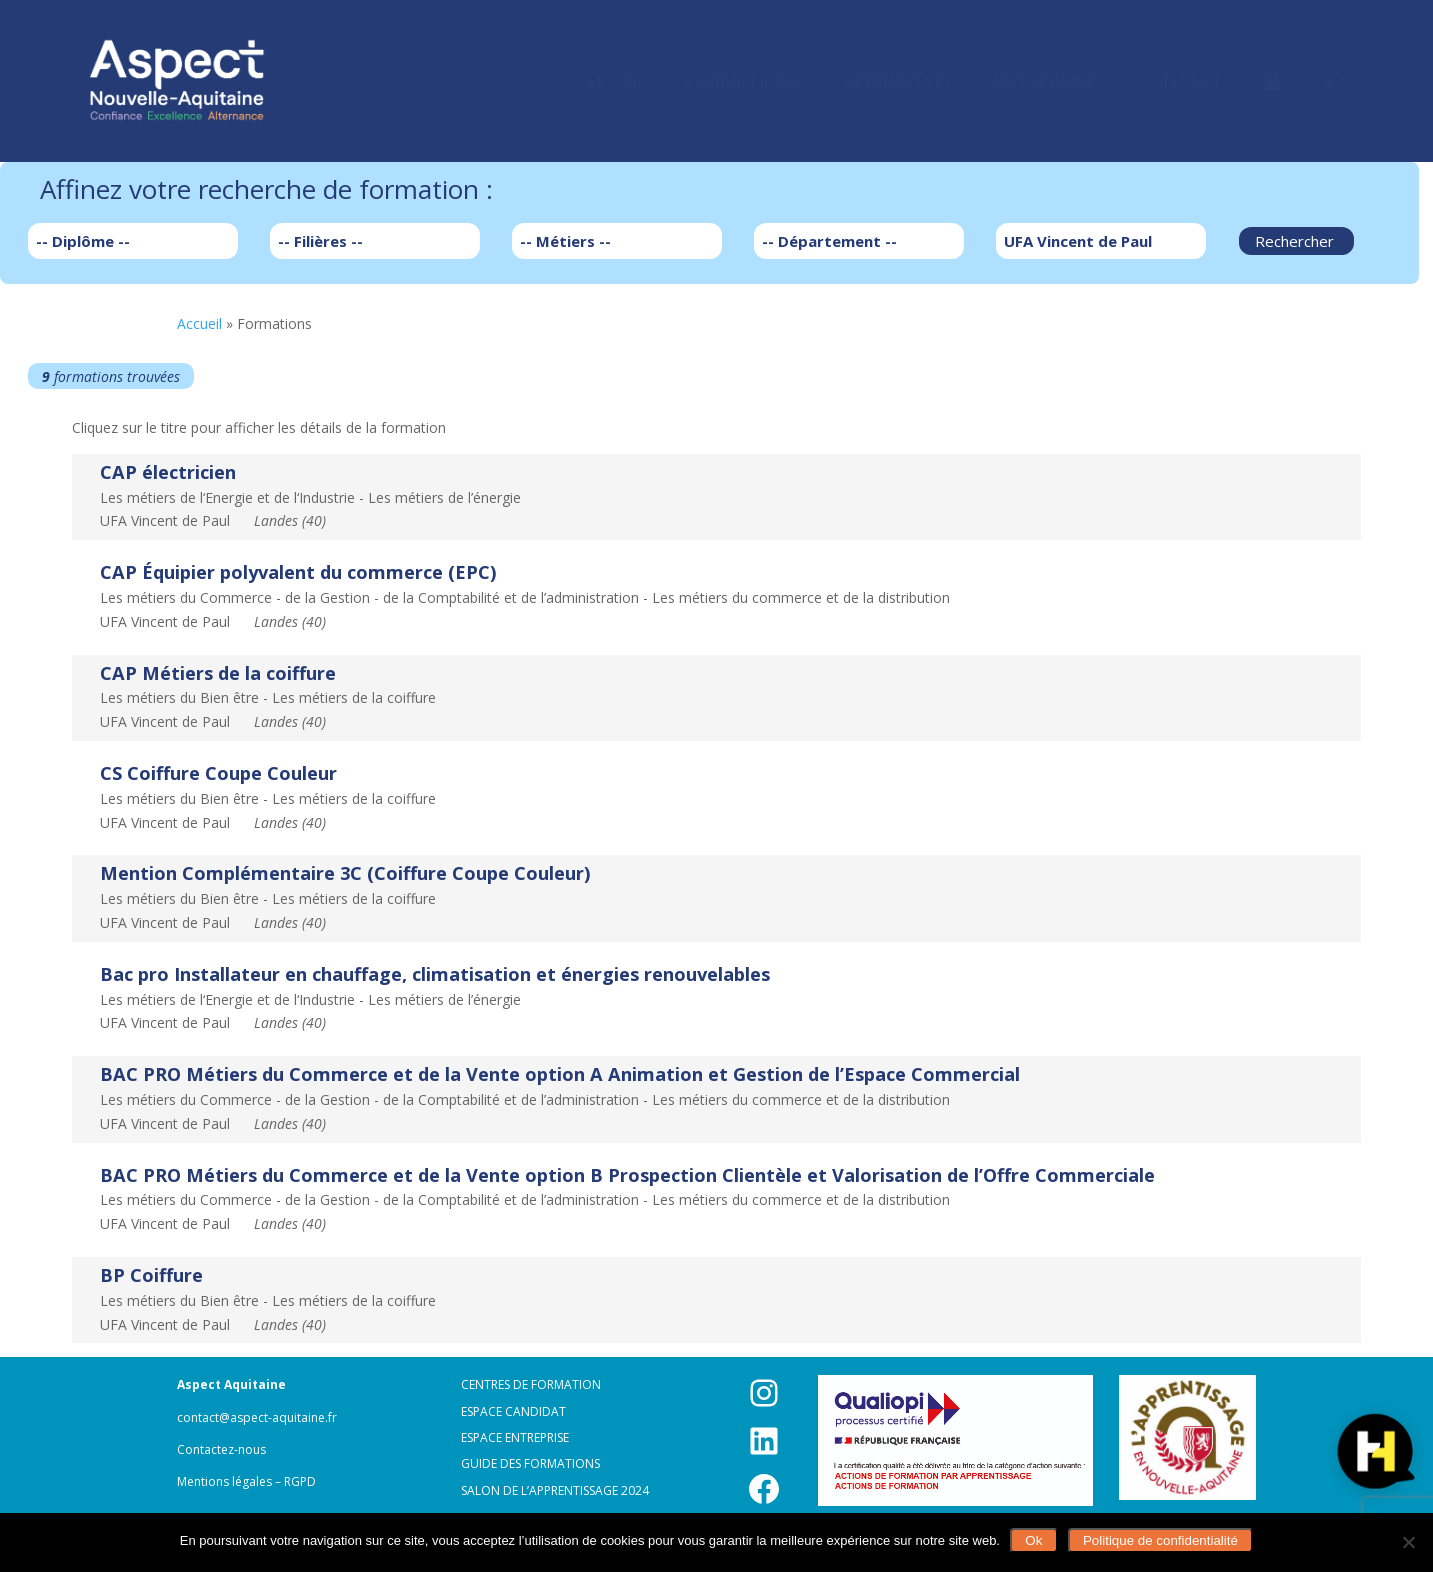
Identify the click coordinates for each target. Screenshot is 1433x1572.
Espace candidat (513, 1411)
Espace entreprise (515, 1437)
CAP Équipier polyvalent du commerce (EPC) (298, 572)
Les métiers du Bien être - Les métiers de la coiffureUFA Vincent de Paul (268, 696)
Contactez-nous (221, 1449)
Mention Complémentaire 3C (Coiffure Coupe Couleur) (345, 873)
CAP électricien (168, 472)
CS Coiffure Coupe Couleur (218, 773)
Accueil (199, 323)
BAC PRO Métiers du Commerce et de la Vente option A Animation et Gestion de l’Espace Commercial (560, 1074)
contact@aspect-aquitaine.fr (257, 1417)
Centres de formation (531, 1384)
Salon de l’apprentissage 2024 (555, 1490)
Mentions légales (224, 1481)
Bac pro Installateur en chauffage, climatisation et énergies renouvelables (435, 974)
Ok (1033, 1540)
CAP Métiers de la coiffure (218, 673)
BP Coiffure (151, 1275)
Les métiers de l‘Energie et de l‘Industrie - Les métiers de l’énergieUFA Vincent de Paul (310, 495)
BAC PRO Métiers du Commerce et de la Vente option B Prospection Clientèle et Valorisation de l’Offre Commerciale (627, 1175)
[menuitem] (614, 81)
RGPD (300, 1481)
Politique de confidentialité (1160, 1540)
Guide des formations (530, 1463)
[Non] (1408, 1542)
